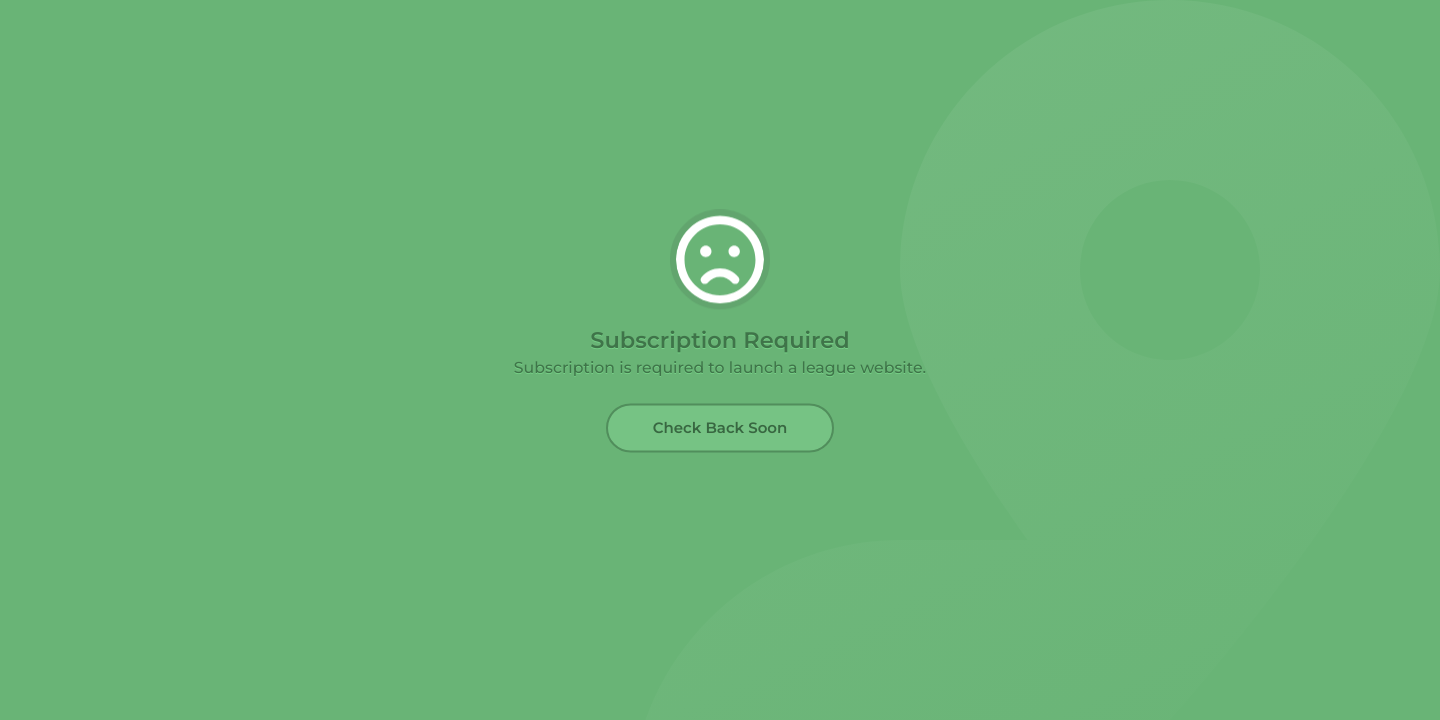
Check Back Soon (720, 428)
